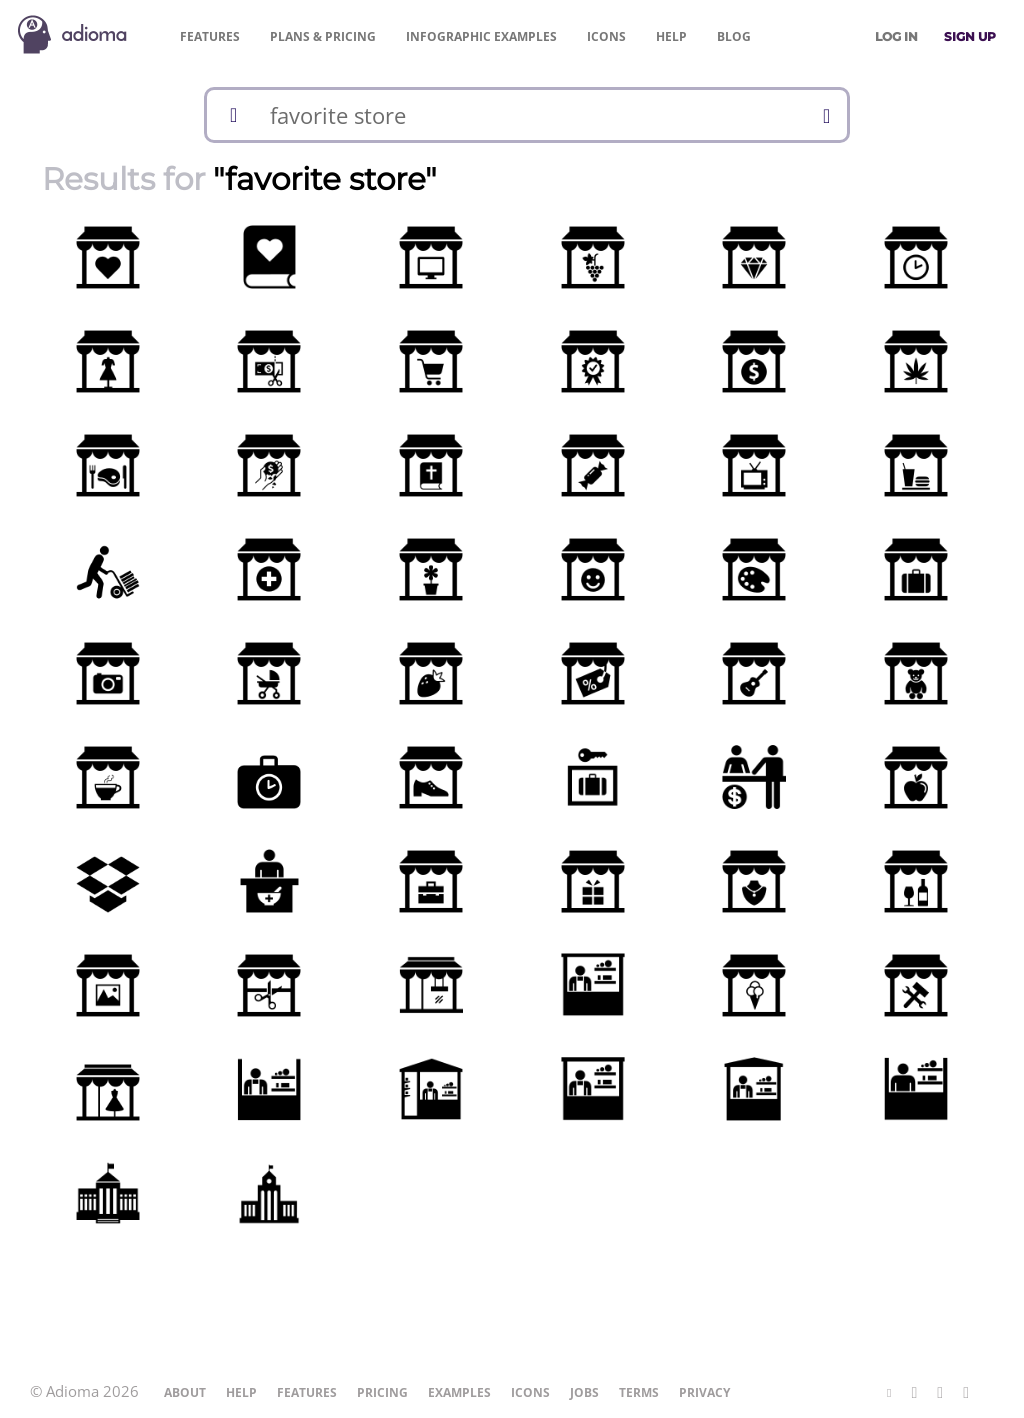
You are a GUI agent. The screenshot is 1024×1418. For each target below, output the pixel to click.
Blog (734, 36)
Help (671, 36)
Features (210, 36)
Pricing (323, 36)
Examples (481, 36)
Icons (606, 36)
